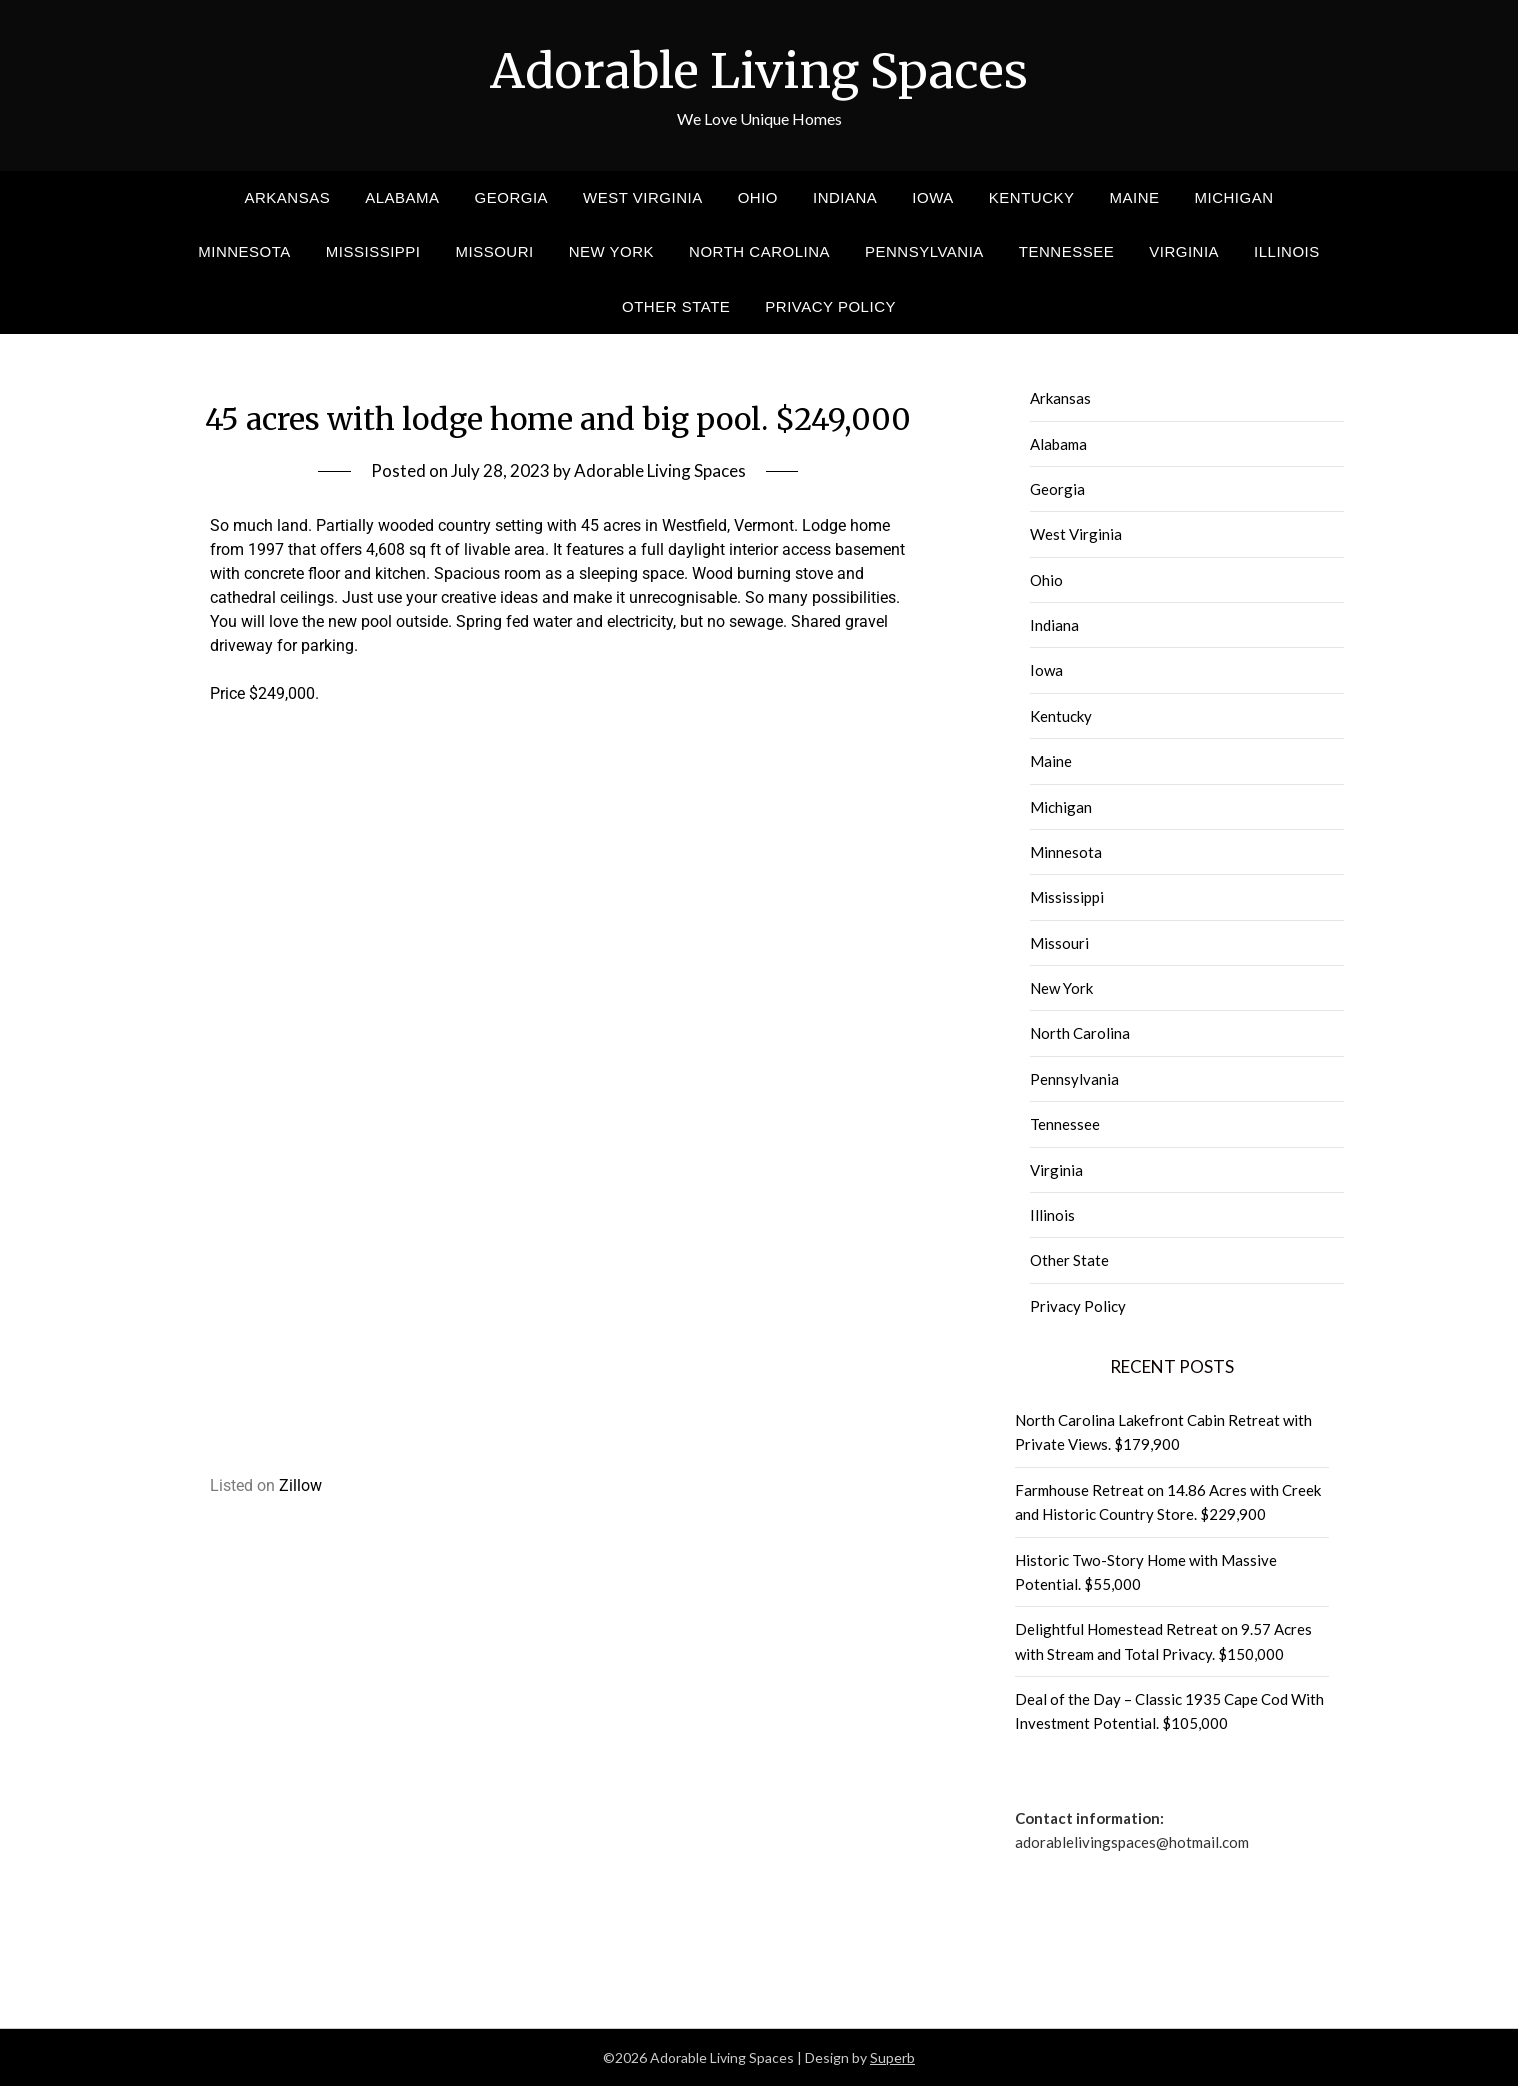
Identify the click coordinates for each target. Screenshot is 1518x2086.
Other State (676, 306)
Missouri (495, 251)
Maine (1134, 197)
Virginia (1184, 251)
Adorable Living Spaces (759, 71)
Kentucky (1032, 197)
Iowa (932, 197)
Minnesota (244, 251)
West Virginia (643, 197)
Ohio (758, 197)
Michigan (1234, 197)
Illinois (1287, 251)
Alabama (402, 197)
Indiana (845, 197)
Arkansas (287, 197)
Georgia (512, 197)
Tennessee (1066, 251)
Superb (892, 2057)
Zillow (300, 1485)
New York (611, 251)
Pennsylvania (924, 251)
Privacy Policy (830, 306)
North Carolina (759, 251)
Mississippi (373, 251)
